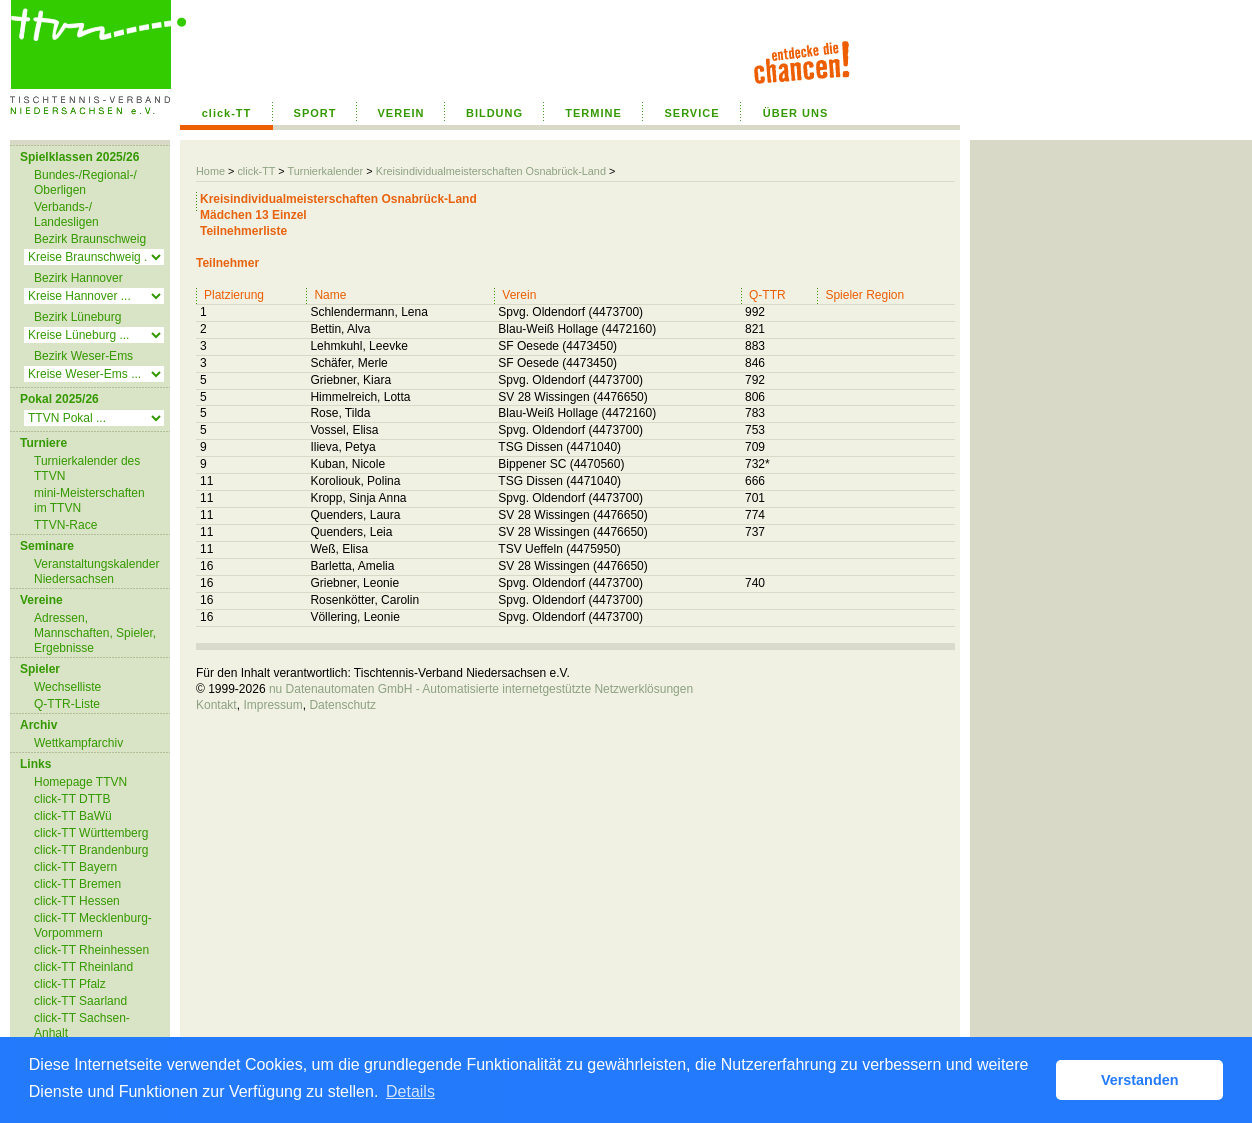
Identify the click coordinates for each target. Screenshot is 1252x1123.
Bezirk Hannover (78, 278)
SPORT (315, 113)
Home (210, 171)
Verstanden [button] (1140, 1080)
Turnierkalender (325, 171)
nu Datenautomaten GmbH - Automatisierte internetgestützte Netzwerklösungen (481, 689)
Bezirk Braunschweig (90, 239)
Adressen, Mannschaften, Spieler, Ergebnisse (95, 633)
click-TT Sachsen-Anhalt (82, 1025)
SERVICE (691, 113)
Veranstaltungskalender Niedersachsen (96, 571)
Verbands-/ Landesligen (66, 214)
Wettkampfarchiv (78, 743)
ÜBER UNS (795, 113)
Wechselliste (67, 687)
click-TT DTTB (72, 799)
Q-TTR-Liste (67, 704)
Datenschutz (342, 705)
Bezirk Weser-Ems (83, 356)
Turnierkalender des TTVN (87, 468)
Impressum (272, 705)
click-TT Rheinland (83, 967)
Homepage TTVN (80, 782)
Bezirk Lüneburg (77, 317)
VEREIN (401, 113)
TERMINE (593, 113)
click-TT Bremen (77, 884)
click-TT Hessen (77, 901)
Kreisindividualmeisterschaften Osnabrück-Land (491, 171)
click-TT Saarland (80, 1001)
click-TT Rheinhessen (91, 950)
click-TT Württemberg (91, 833)
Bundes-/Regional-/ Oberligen (85, 182)
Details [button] (410, 1091)
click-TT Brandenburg (91, 850)
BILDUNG (494, 113)
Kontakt (216, 705)
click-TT (227, 113)
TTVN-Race (65, 525)
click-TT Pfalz (70, 984)
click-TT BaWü (73, 816)
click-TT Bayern (75, 867)
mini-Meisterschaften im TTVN (89, 500)
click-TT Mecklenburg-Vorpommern (93, 925)
